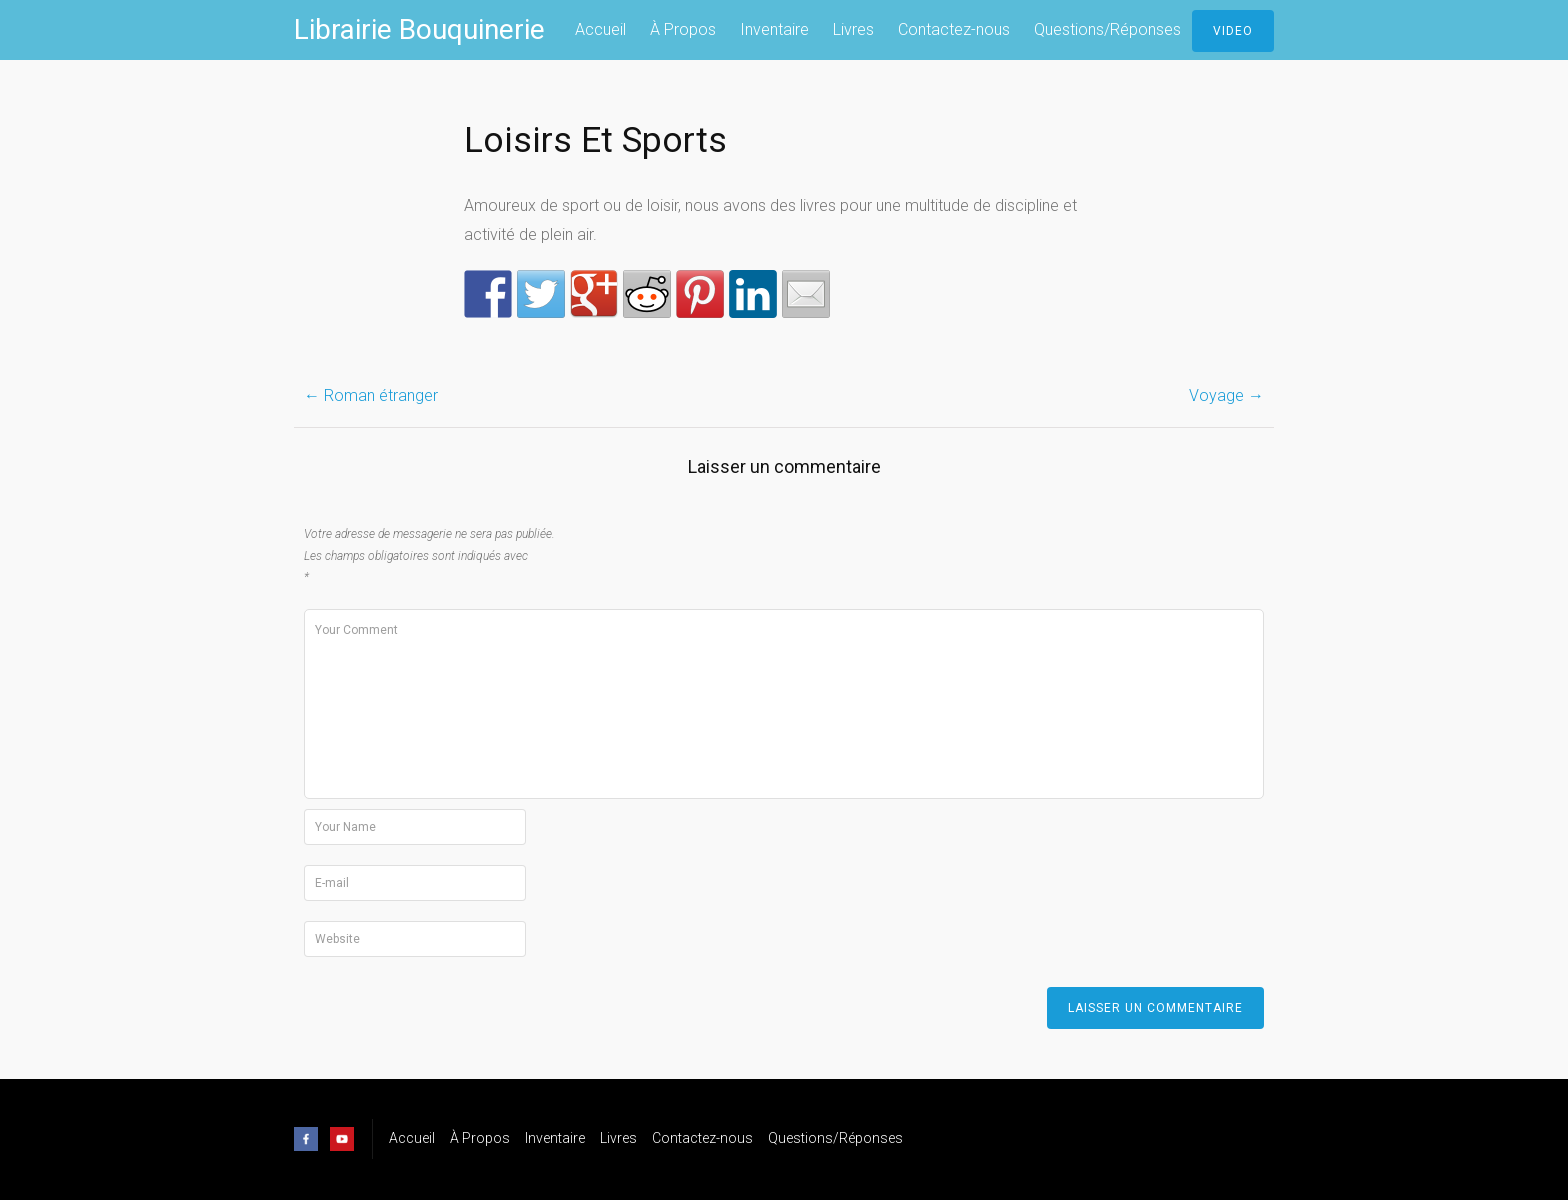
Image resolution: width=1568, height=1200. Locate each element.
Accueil (600, 29)
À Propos (683, 29)
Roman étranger (371, 395)
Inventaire (774, 29)
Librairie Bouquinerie (419, 29)
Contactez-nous (954, 29)
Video (1233, 31)
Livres (853, 29)
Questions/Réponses (1107, 29)
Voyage (1226, 395)
